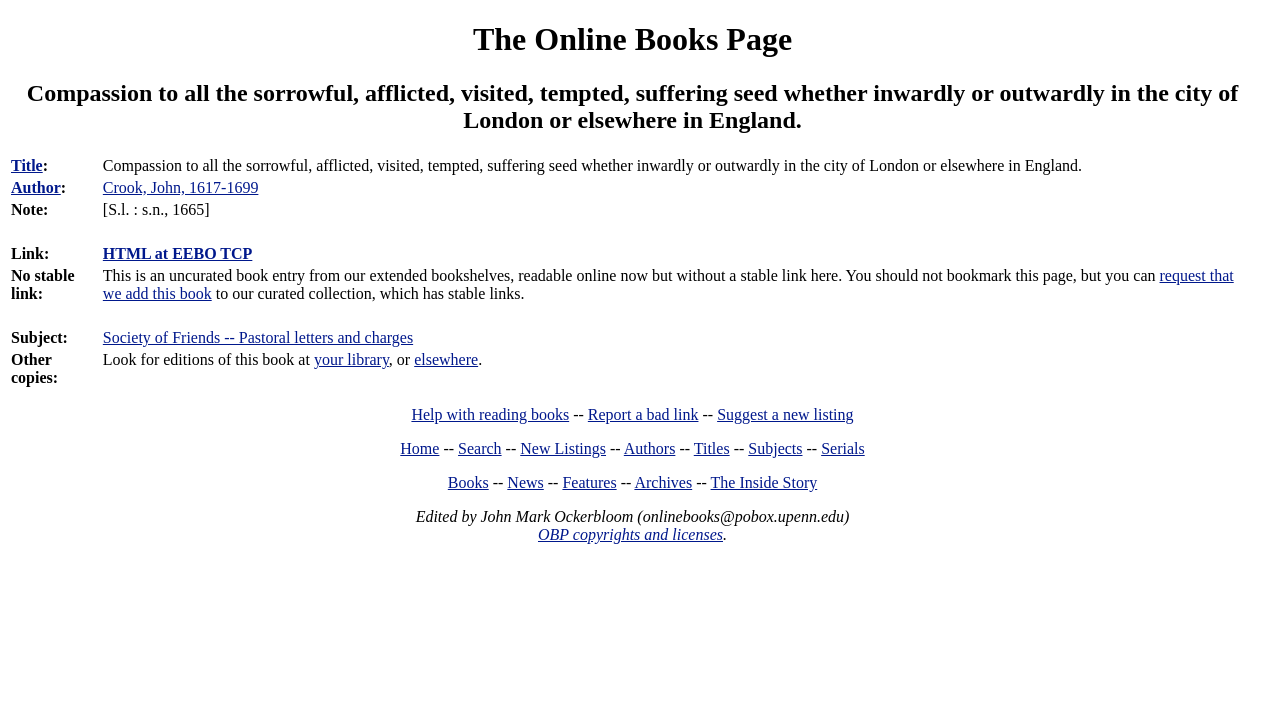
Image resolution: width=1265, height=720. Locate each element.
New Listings (563, 448)
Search (480, 448)
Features (589, 482)
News (525, 482)
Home (419, 448)
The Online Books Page (632, 39)
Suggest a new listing (785, 414)
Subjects (775, 448)
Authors (650, 448)
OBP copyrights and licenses (630, 534)
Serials (843, 448)
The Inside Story (764, 482)
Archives (663, 482)
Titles (712, 448)
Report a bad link (643, 414)
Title (27, 165)
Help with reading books (490, 414)
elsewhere (446, 359)
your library (351, 359)
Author (36, 187)
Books (468, 482)
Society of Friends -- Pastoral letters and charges (258, 337)
